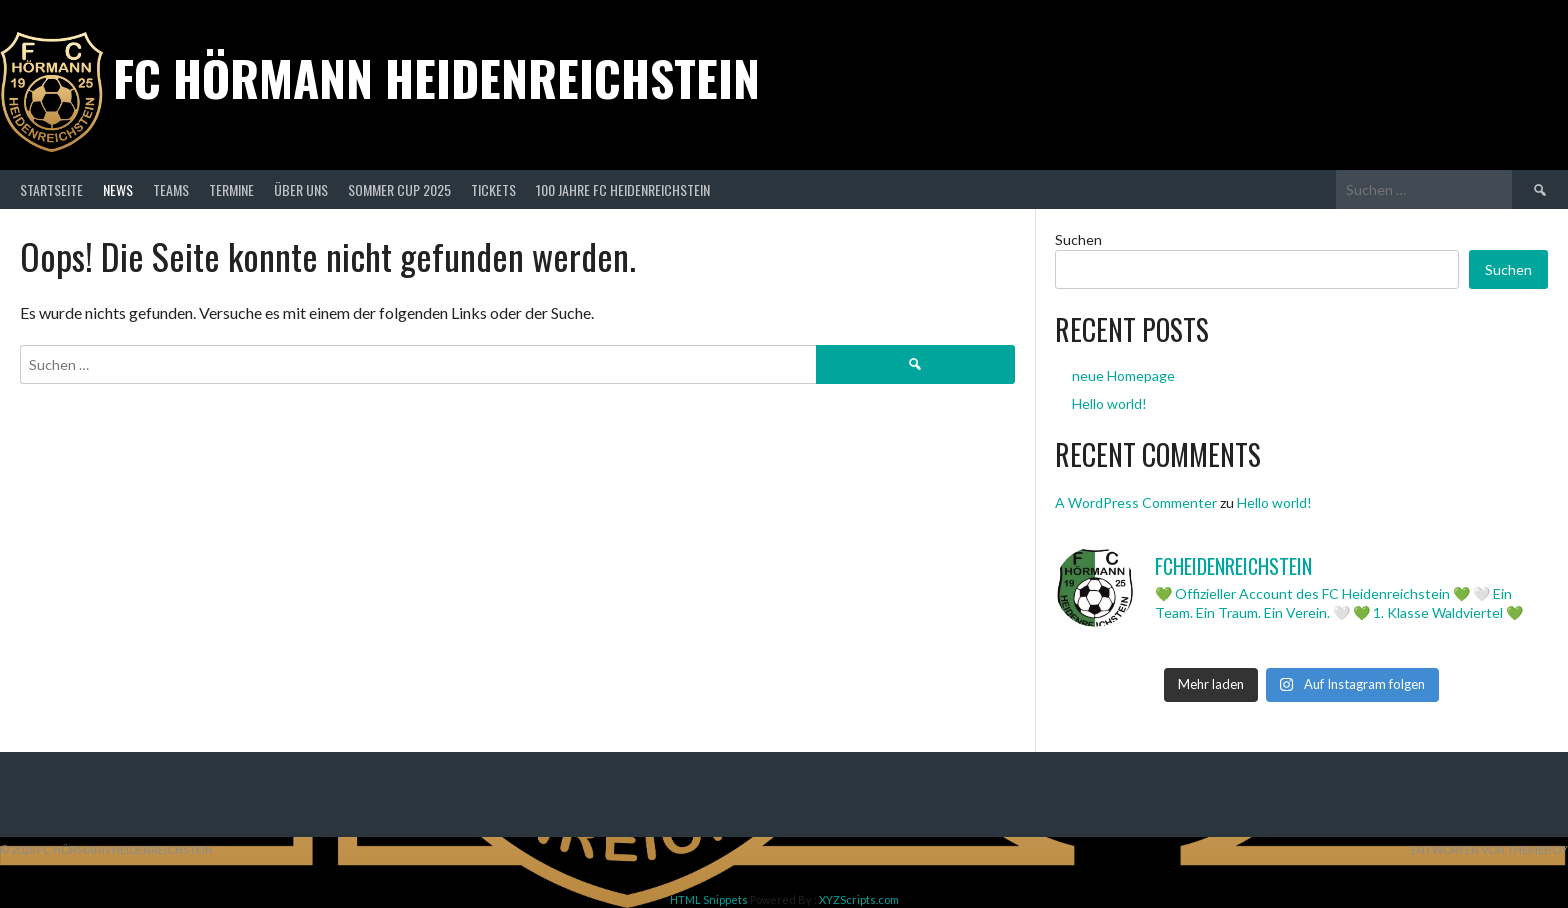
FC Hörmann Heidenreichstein (436, 77)
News (118, 189)
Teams (171, 189)
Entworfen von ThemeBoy (1489, 849)
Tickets (493, 189)
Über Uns (301, 189)
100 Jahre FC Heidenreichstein (623, 189)
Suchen (1078, 239)
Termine (231, 189)
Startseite (51, 189)
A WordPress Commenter (1136, 502)
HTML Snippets (709, 899)
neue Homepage (1123, 375)
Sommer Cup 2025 (399, 189)
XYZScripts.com (859, 899)
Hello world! (1109, 403)
